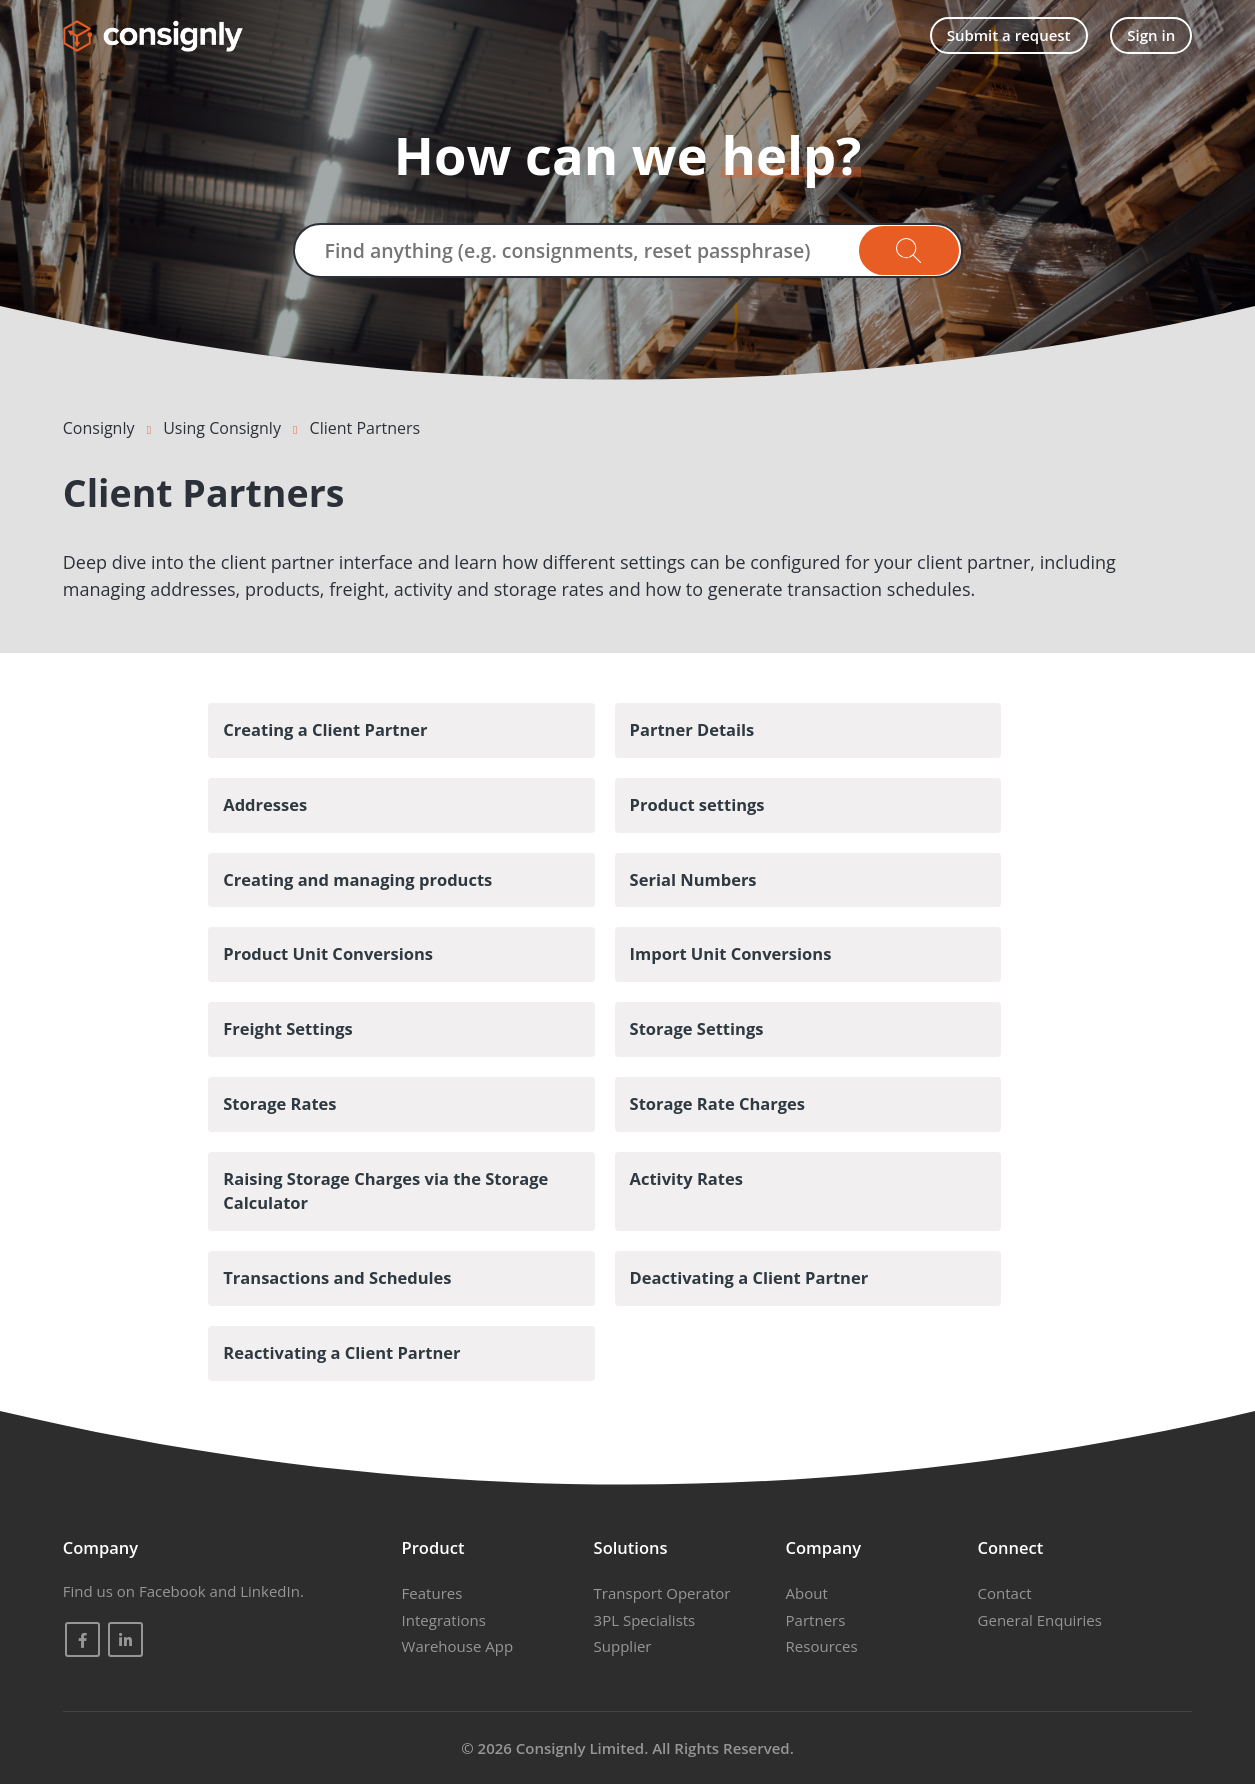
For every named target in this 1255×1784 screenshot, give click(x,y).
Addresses (265, 804)
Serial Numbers (693, 879)
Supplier (623, 1646)
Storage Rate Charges (717, 1103)
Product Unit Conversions (328, 953)
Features (432, 1593)
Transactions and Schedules (337, 1277)
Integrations (444, 1620)
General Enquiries (1040, 1620)
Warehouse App (457, 1646)
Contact (1005, 1593)
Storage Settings (697, 1028)
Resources (822, 1646)
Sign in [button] (1151, 35)
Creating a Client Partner (325, 729)
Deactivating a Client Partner (749, 1277)
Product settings (697, 804)
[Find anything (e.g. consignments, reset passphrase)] (628, 250)
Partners (816, 1620)
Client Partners (365, 428)
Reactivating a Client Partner (341, 1352)
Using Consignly (222, 428)
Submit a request (1009, 35)
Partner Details (692, 729)
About (807, 1593)
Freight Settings (288, 1028)
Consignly (99, 428)
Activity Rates (686, 1178)
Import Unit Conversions (731, 953)
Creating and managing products (357, 879)
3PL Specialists (645, 1620)
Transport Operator (662, 1593)
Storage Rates (279, 1103)
